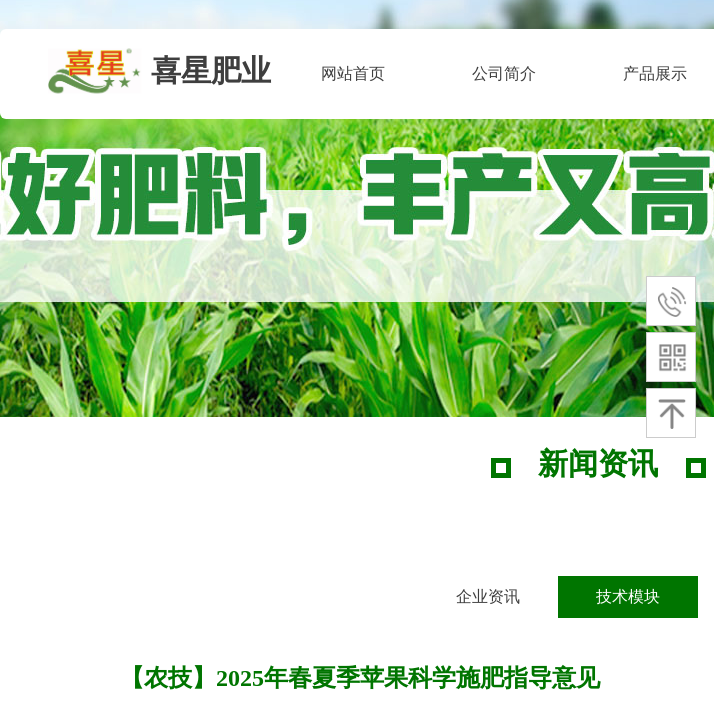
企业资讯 (488, 596)
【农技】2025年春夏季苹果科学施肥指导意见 (360, 678)
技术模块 (628, 596)
